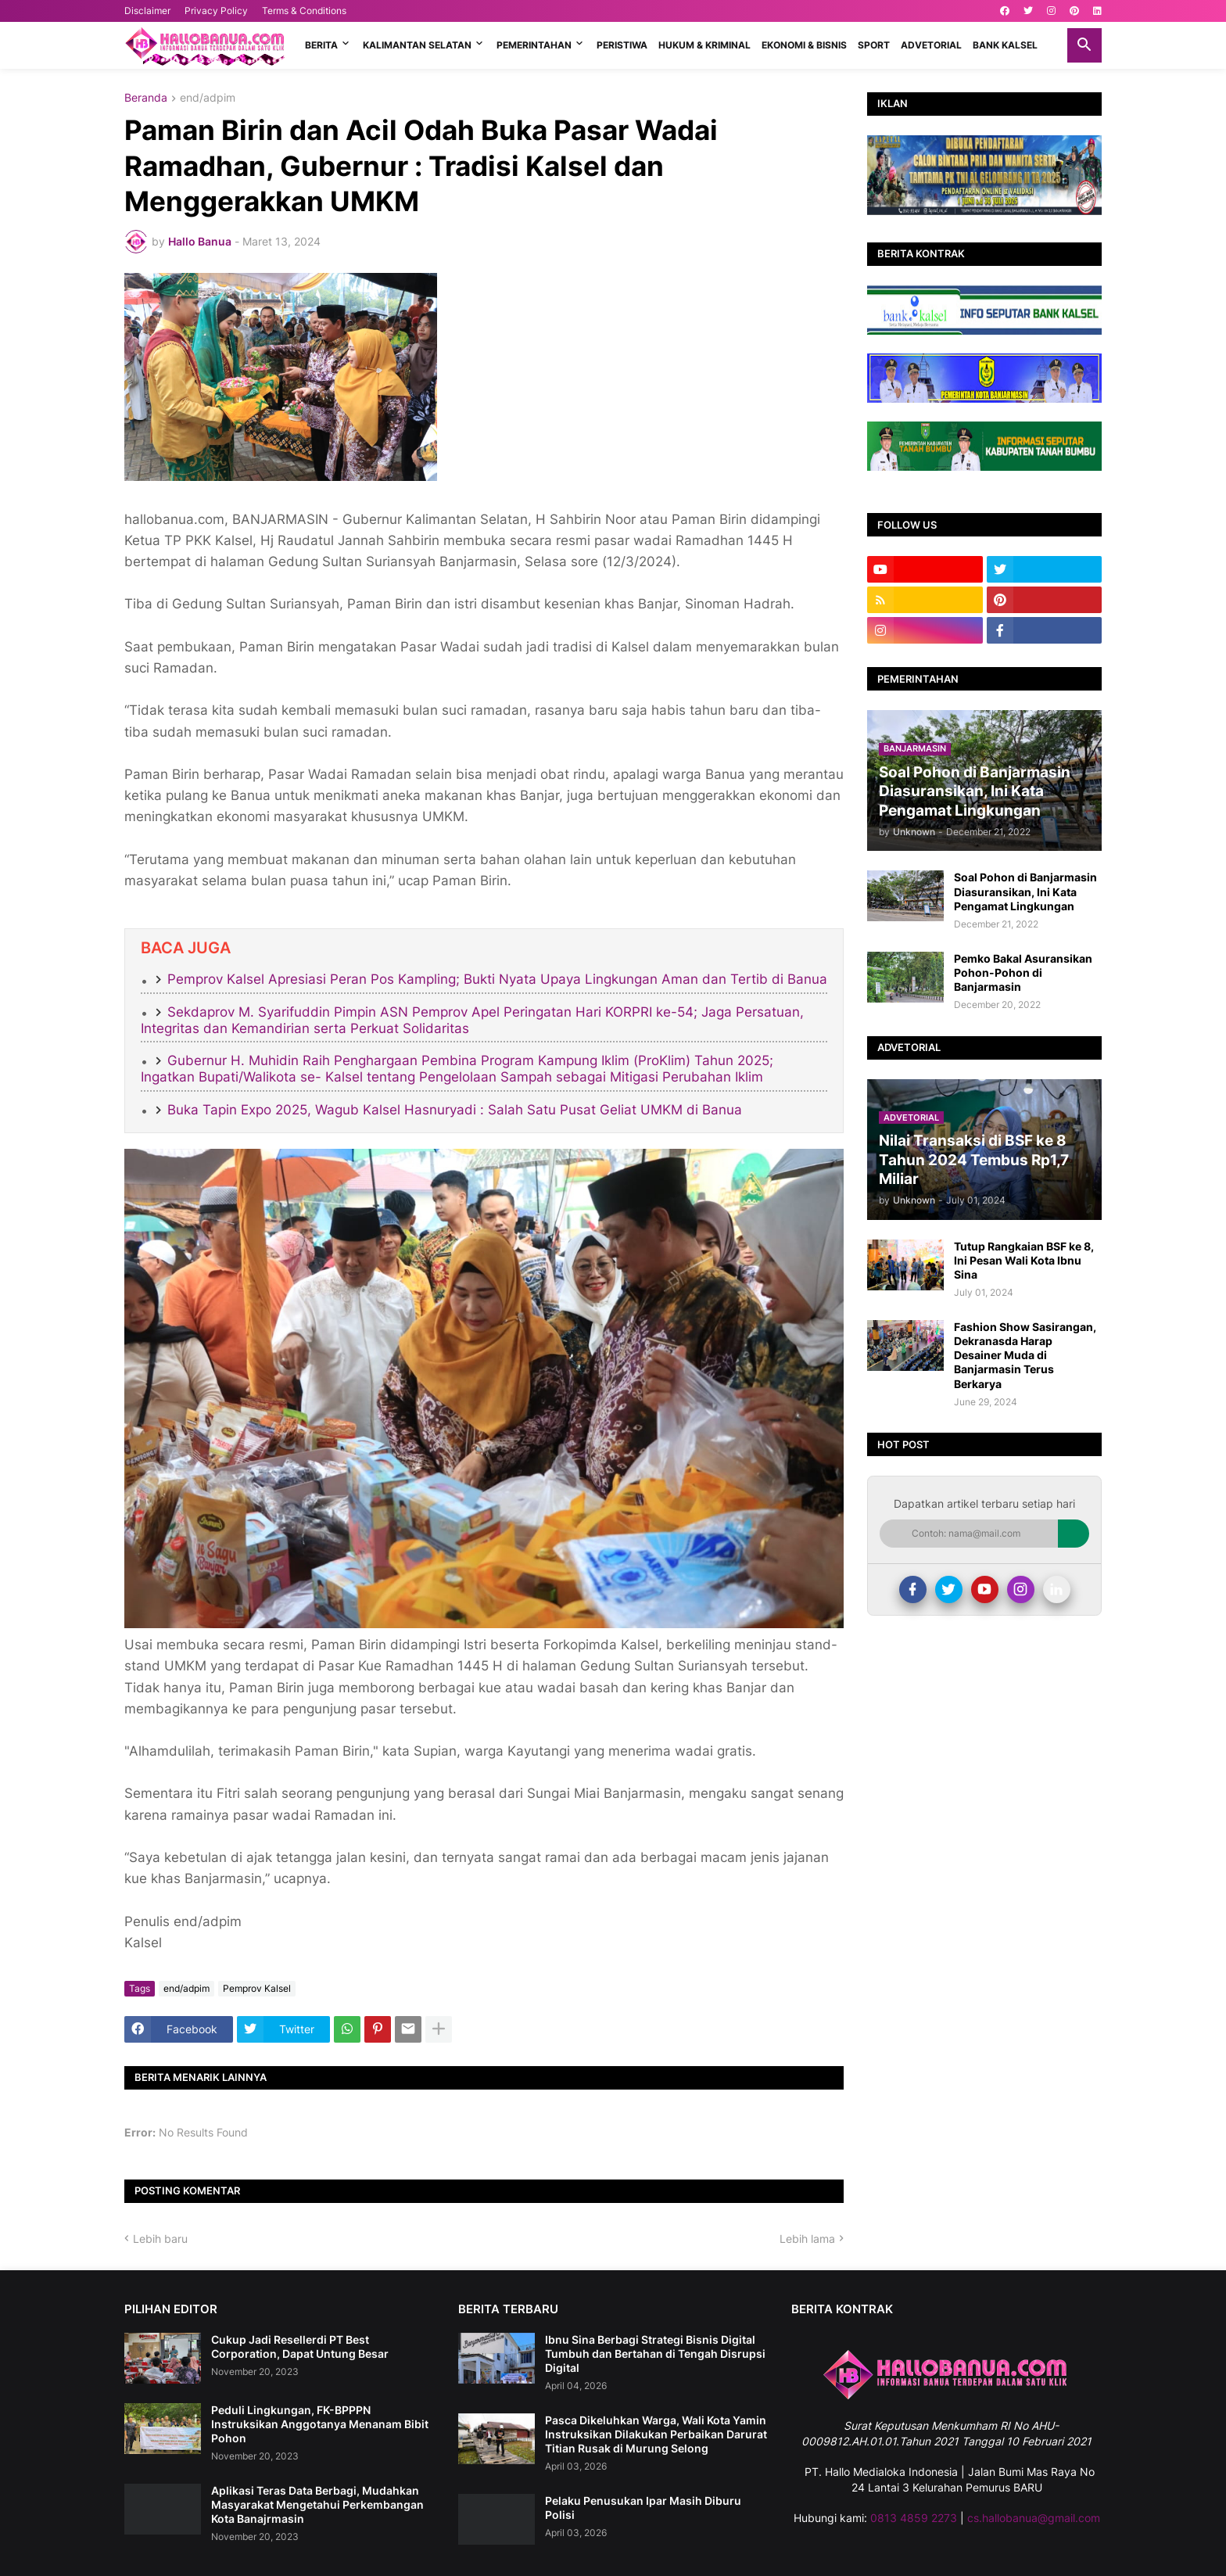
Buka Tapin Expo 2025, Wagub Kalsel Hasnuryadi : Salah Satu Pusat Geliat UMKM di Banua (454, 1110)
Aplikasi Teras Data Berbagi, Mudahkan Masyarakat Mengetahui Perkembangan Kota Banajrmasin (317, 2504)
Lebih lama (807, 2238)
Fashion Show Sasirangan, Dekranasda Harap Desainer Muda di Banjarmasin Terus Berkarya (1025, 1355)
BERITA (321, 45)
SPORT (874, 45)
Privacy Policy (216, 10)
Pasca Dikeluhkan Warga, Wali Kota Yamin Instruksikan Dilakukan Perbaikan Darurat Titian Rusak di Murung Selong (656, 2434)
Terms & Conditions (304, 10)
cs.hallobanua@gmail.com (1033, 2517)
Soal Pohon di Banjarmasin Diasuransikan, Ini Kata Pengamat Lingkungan (1025, 891)
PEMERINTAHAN (534, 45)
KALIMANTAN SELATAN (417, 45)
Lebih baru (160, 2238)
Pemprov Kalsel (257, 1988)
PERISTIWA (622, 45)
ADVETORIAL (931, 45)
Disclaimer (147, 10)
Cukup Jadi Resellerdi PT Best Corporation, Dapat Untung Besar (300, 2346)
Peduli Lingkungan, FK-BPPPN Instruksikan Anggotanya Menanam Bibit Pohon (319, 2424)
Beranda (145, 98)
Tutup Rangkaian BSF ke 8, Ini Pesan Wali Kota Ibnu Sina (1024, 1260)
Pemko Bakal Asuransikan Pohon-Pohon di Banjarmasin (1023, 972)
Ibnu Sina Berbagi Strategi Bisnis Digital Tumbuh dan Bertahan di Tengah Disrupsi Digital (655, 2353)
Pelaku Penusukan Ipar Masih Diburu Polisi (643, 2507)
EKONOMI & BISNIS (804, 45)
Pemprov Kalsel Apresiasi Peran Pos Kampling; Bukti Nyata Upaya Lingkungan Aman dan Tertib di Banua (497, 979)
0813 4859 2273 (913, 2517)
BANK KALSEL (1005, 45)
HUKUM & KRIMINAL (704, 45)
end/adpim (207, 98)
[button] (1084, 45)
